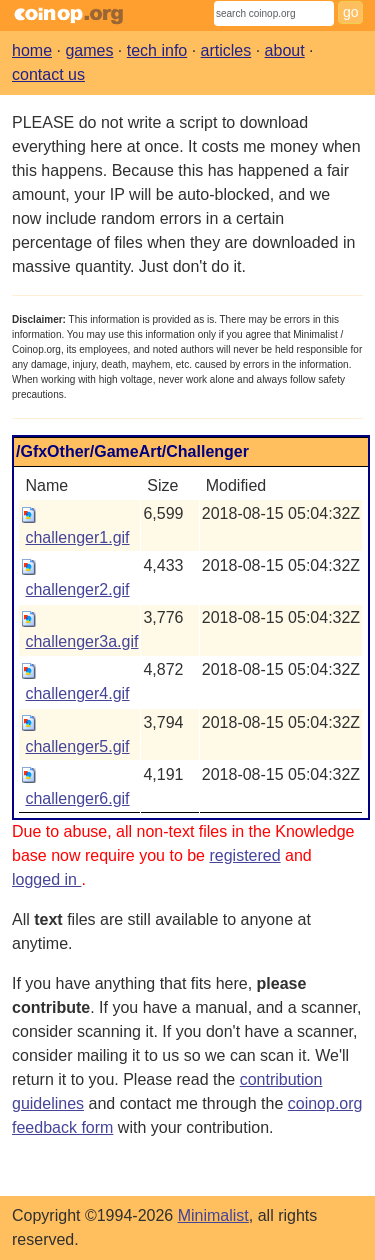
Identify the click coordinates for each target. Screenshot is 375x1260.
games (89, 50)
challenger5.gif (77, 746)
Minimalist (213, 1215)
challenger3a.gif (81, 641)
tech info (157, 50)
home (32, 50)
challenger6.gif (77, 798)
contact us (48, 74)
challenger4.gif (77, 693)
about (285, 50)
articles (226, 50)
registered (244, 855)
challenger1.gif (77, 537)
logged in (46, 879)
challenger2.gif (77, 589)
